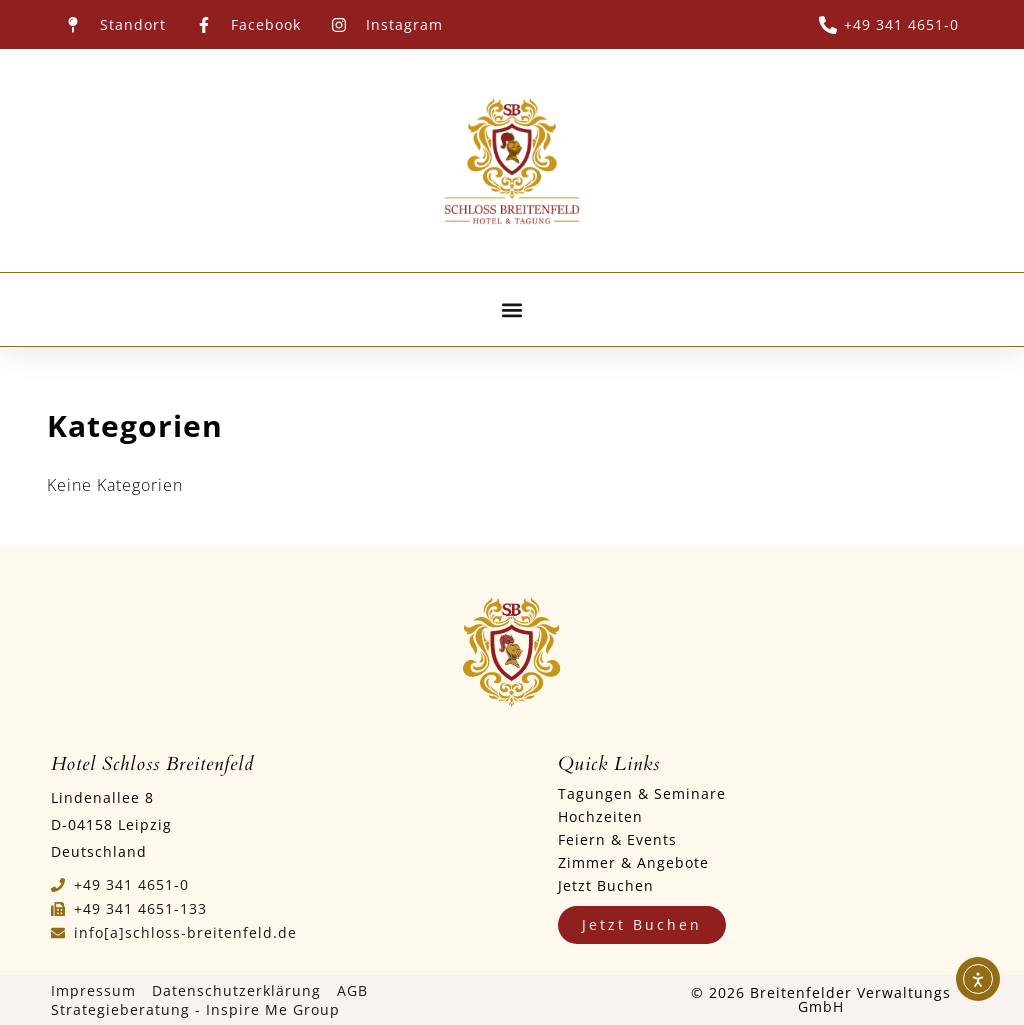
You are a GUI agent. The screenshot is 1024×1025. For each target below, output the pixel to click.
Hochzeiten (600, 816)
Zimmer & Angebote (633, 862)
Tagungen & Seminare (642, 793)
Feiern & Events (617, 839)
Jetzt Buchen (606, 885)
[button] (512, 309)
